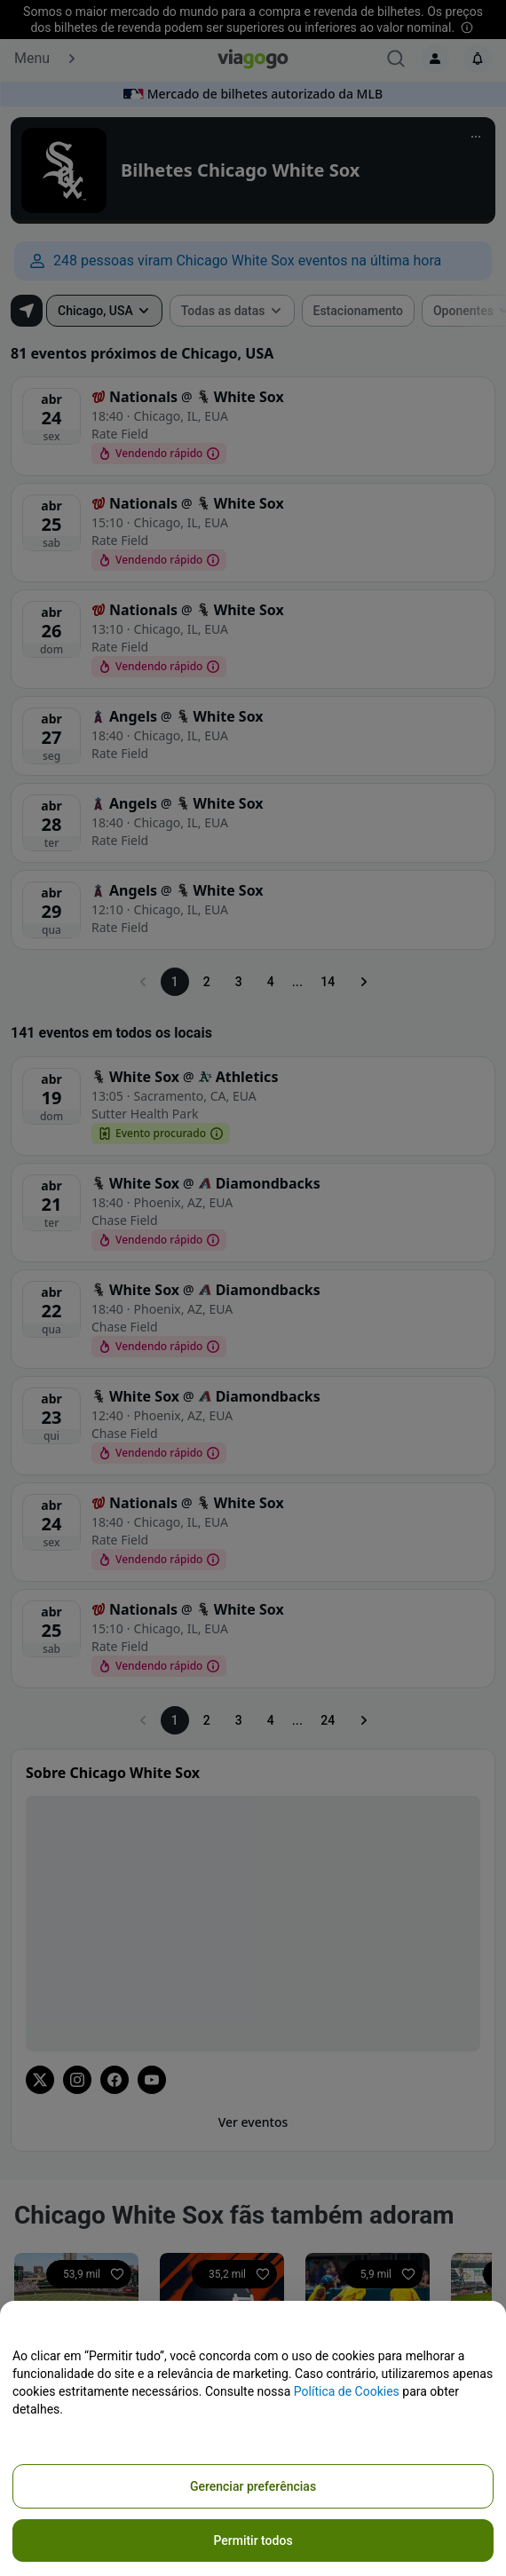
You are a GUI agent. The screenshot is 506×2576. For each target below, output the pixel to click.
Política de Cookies (346, 2391)
